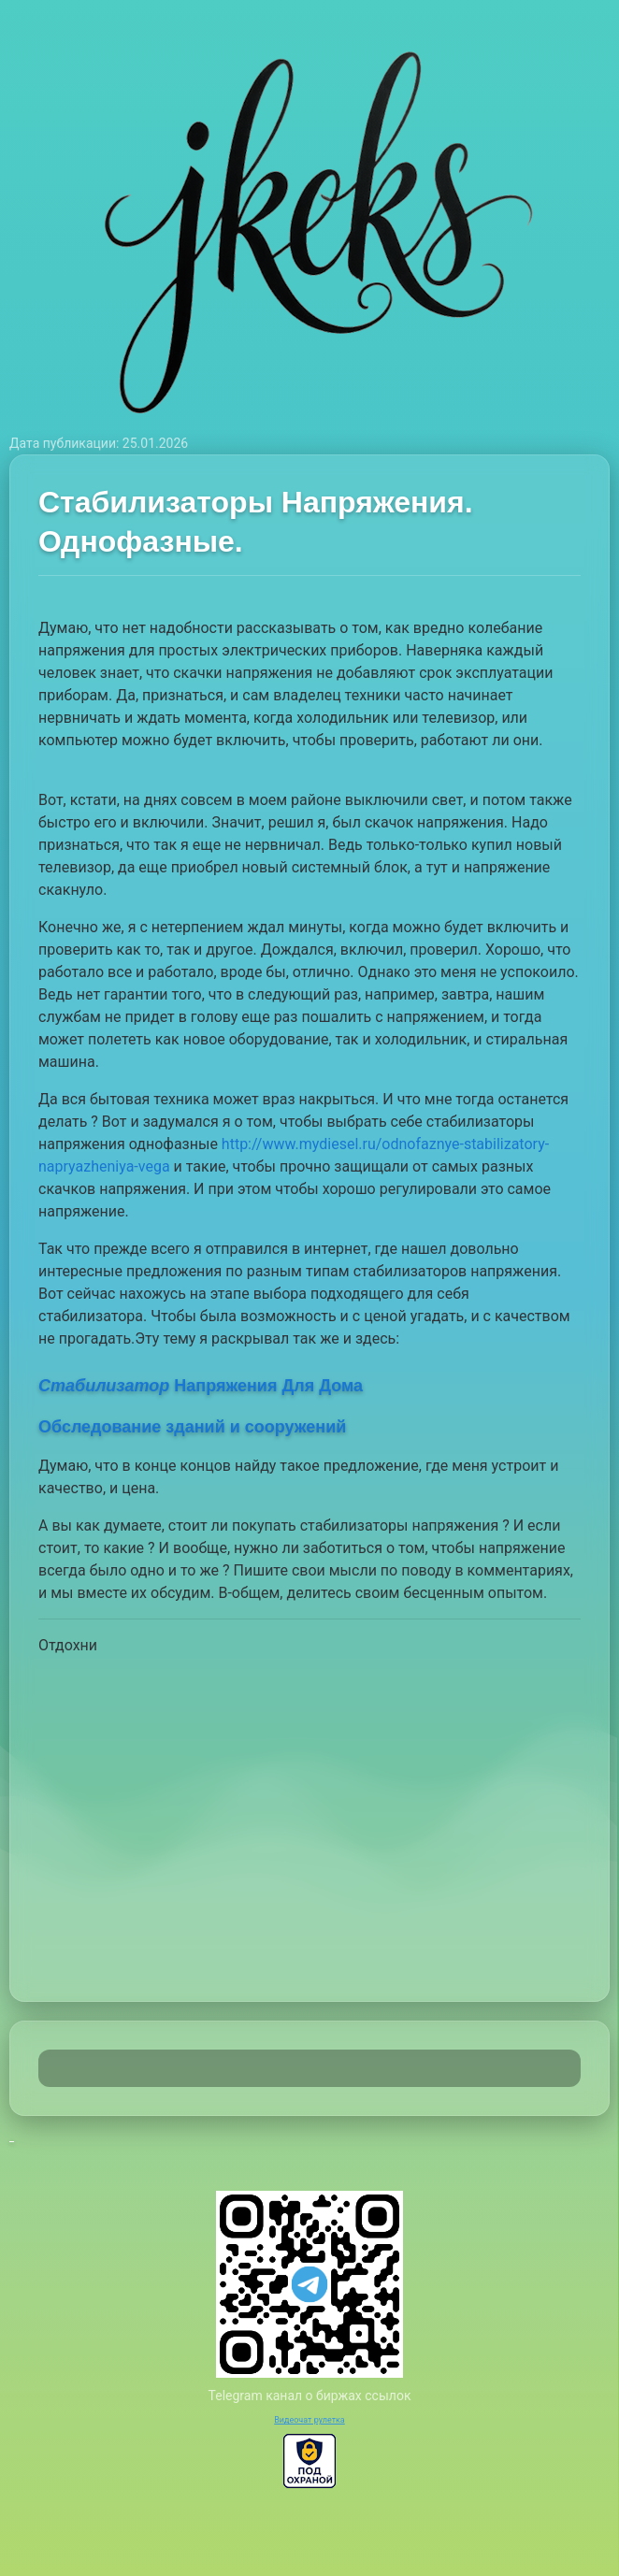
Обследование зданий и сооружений (192, 1427)
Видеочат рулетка (309, 2420)
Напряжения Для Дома (200, 1385)
